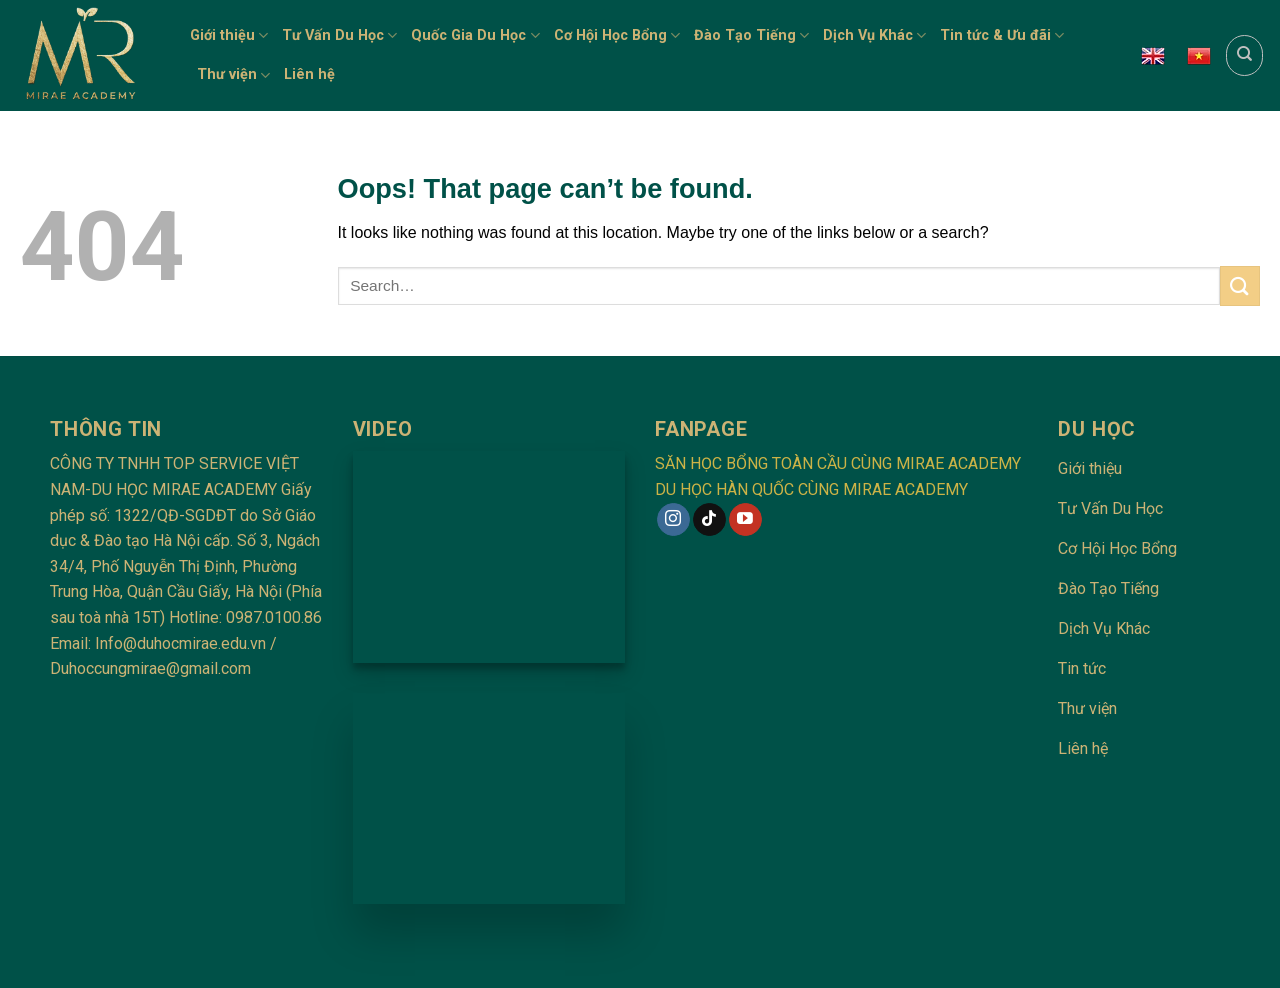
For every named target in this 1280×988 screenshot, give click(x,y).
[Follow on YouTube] (745, 520)
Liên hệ (309, 74)
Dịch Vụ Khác (874, 35)
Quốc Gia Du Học (475, 35)
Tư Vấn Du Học (339, 35)
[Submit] (1240, 285)
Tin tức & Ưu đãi (1002, 35)
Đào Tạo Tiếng (751, 35)
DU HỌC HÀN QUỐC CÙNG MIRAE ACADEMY (811, 489)
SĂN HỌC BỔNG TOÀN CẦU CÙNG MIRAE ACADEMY (838, 463)
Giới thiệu (229, 35)
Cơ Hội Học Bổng (617, 35)
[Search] (1244, 55)
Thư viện (233, 75)
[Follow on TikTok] (709, 520)
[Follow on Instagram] (673, 520)
